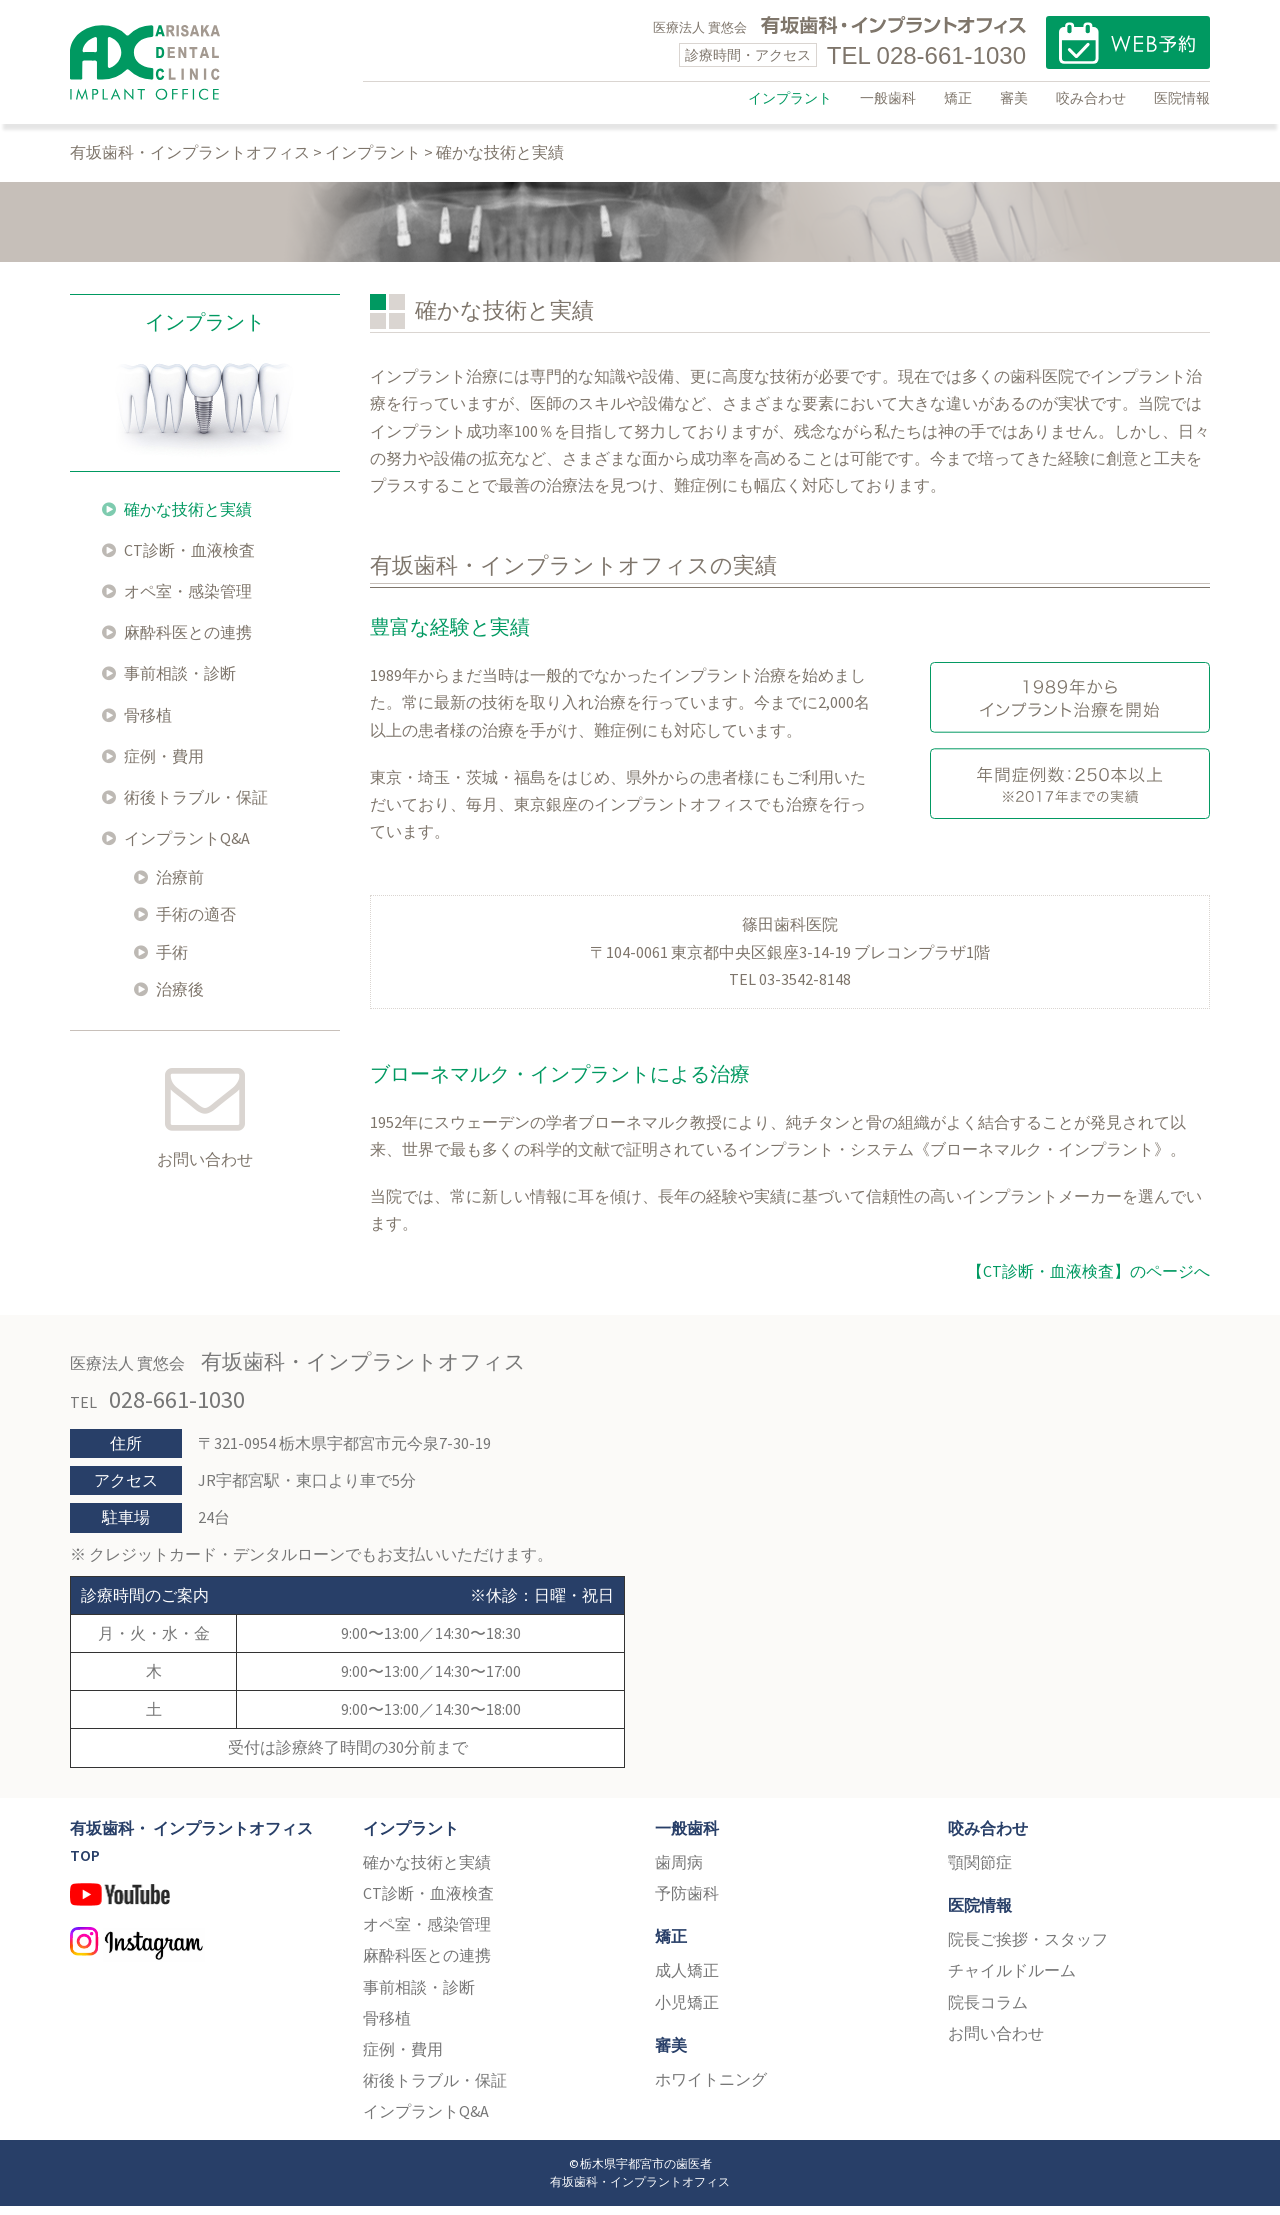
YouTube (201, 1913)
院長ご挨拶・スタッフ (1028, 1949)
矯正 (958, 98)
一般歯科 (888, 98)
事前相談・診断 (180, 683)
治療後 (180, 998)
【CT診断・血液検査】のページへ (1088, 1280)
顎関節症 (980, 1871)
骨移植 (148, 724)
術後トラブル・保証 (196, 807)
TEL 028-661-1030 (926, 55)
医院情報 (1182, 98)
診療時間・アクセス (748, 55)
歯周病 (679, 1871)
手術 (172, 961)
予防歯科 (687, 1903)
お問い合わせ (205, 1169)
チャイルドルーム (1012, 1980)
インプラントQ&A (187, 848)
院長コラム (988, 2011)
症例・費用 (164, 765)
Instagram (201, 1957)
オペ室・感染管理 (188, 601)
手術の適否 (196, 924)
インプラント (790, 98)
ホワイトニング (711, 2089)
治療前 (180, 887)
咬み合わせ (1091, 98)
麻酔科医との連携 (188, 642)
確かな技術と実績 (188, 518)
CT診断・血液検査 (189, 559)
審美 (1014, 98)
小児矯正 (687, 2011)
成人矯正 (687, 1980)
